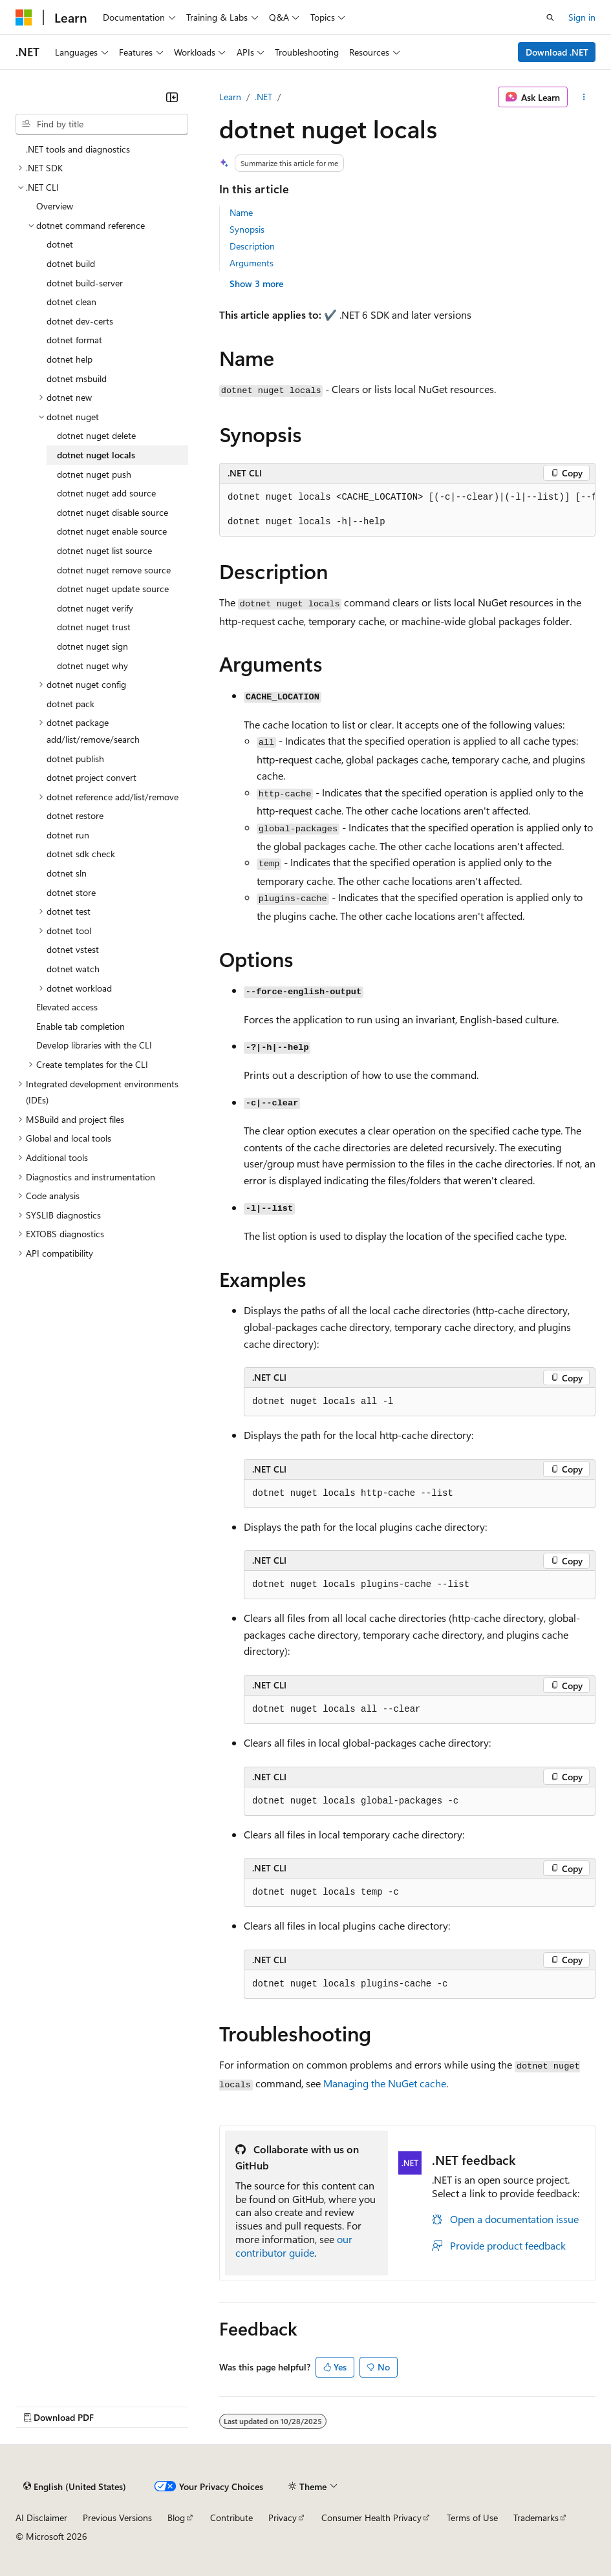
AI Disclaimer (41, 2517)
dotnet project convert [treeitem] (91, 777)
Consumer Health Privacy (371, 2517)
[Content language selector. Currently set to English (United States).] (75, 2486)
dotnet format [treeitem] (74, 340)
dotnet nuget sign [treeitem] (92, 646)
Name (241, 212)
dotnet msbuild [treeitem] (77, 378)
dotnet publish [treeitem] (75, 758)
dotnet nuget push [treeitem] (94, 474)
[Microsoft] (24, 17)
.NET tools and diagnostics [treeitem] (78, 149)
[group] (407, 510)
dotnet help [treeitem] (69, 359)
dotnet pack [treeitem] (70, 703)
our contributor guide (293, 2245)
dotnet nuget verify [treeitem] (95, 608)
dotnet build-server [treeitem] (85, 283)
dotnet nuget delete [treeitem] (96, 435)
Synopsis (247, 229)
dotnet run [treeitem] (68, 835)
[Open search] (550, 17)
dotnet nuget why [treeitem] (92, 665)
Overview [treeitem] (54, 206)
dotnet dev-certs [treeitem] (80, 321)
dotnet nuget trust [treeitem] (94, 627)
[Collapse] (172, 97)
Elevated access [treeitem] (67, 1007)
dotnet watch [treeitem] (73, 969)
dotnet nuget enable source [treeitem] (112, 531)
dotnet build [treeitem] (71, 263)
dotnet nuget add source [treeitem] (106, 493)
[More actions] (584, 97)
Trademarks (536, 2517)
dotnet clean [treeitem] (71, 301)
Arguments (251, 263)
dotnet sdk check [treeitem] (81, 853)
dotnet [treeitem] (60, 244)
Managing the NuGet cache (384, 2083)
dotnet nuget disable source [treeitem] (112, 512)
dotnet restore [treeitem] (75, 815)
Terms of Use (472, 2517)
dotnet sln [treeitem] (67, 873)
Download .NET (557, 52)
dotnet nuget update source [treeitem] (113, 588)
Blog (176, 2517)
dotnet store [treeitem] (71, 892)
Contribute (231, 2517)
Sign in (581, 17)
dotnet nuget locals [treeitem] (96, 455)
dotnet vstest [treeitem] (73, 949)
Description (252, 246)
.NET (263, 96)
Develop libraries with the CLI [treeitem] (94, 1045)
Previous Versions (117, 2517)
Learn (230, 96)
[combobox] (102, 124)
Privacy (282, 2517)
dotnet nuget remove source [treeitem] (114, 570)
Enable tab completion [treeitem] (80, 1026)
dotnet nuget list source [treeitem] (104, 550)
